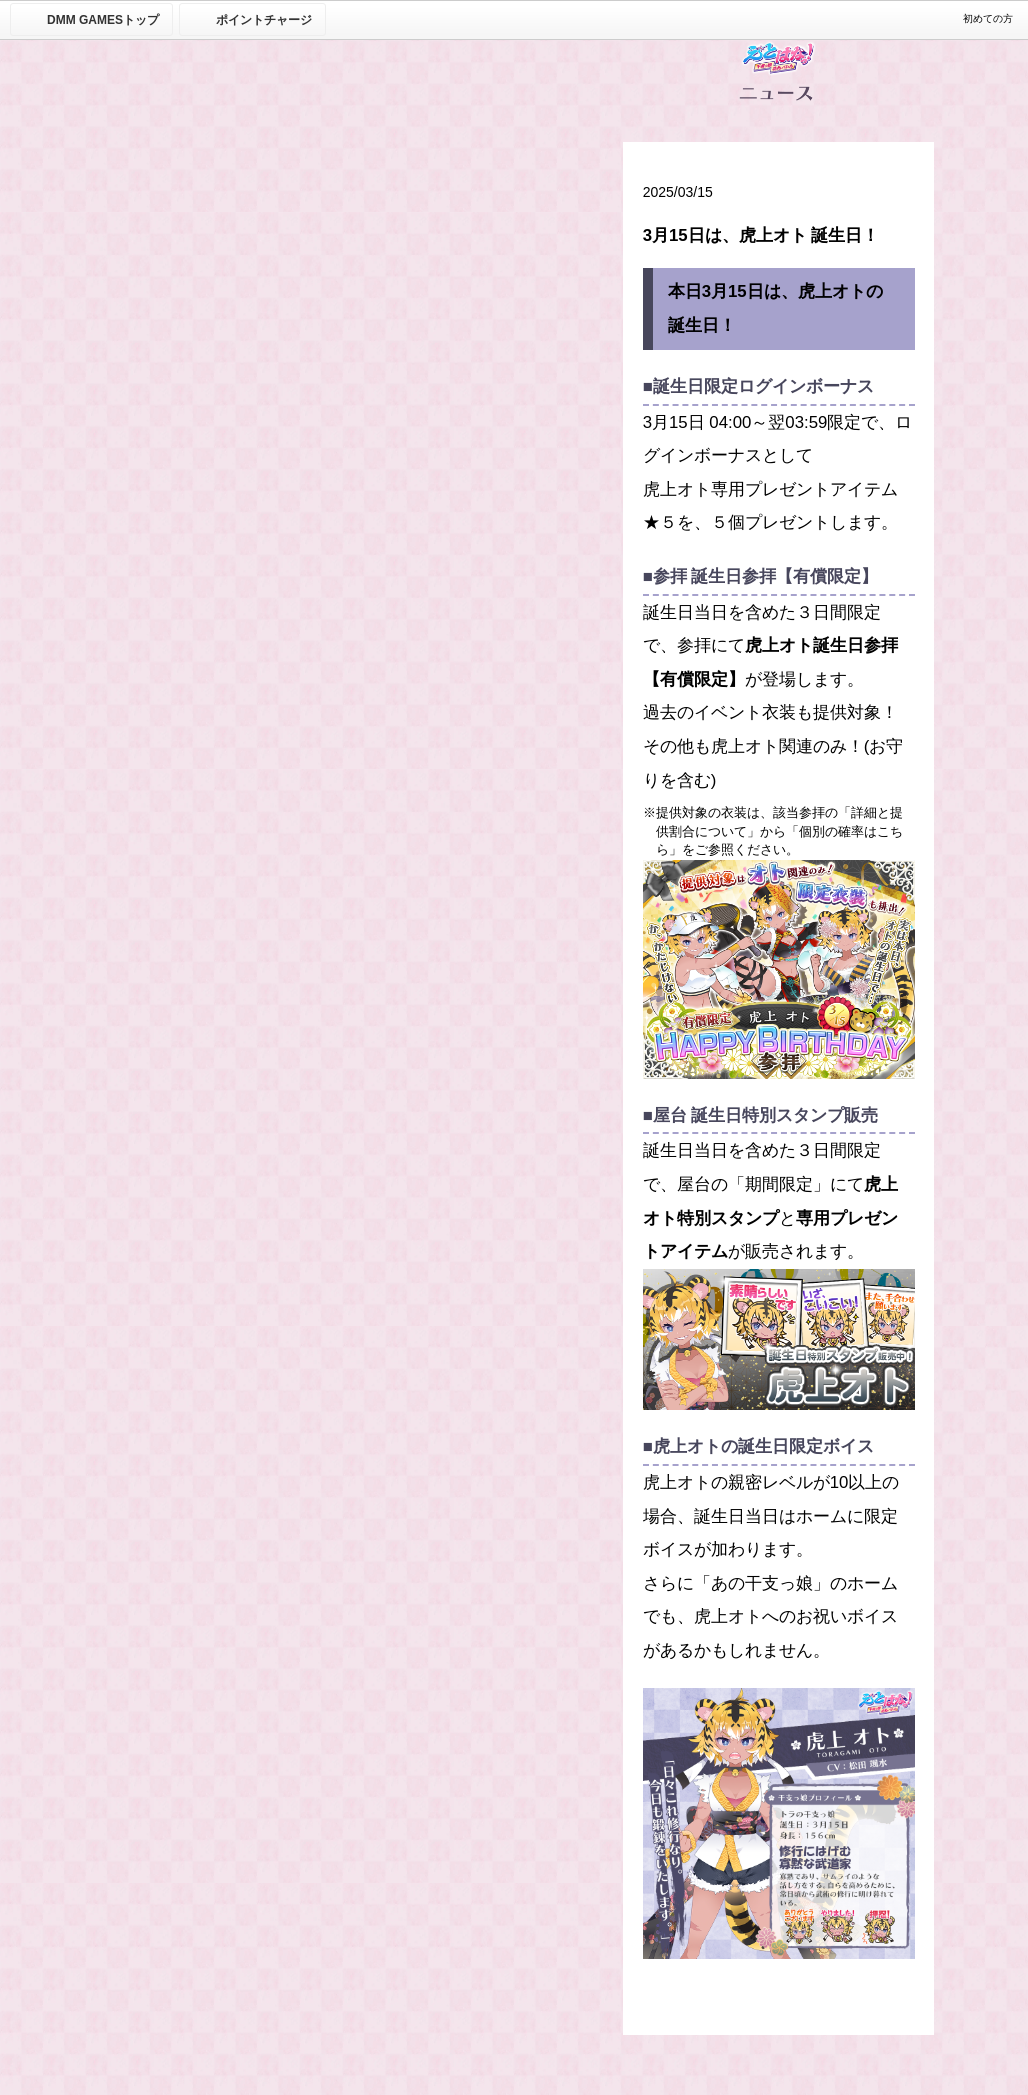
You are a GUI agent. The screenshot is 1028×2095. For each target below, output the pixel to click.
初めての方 (988, 18)
